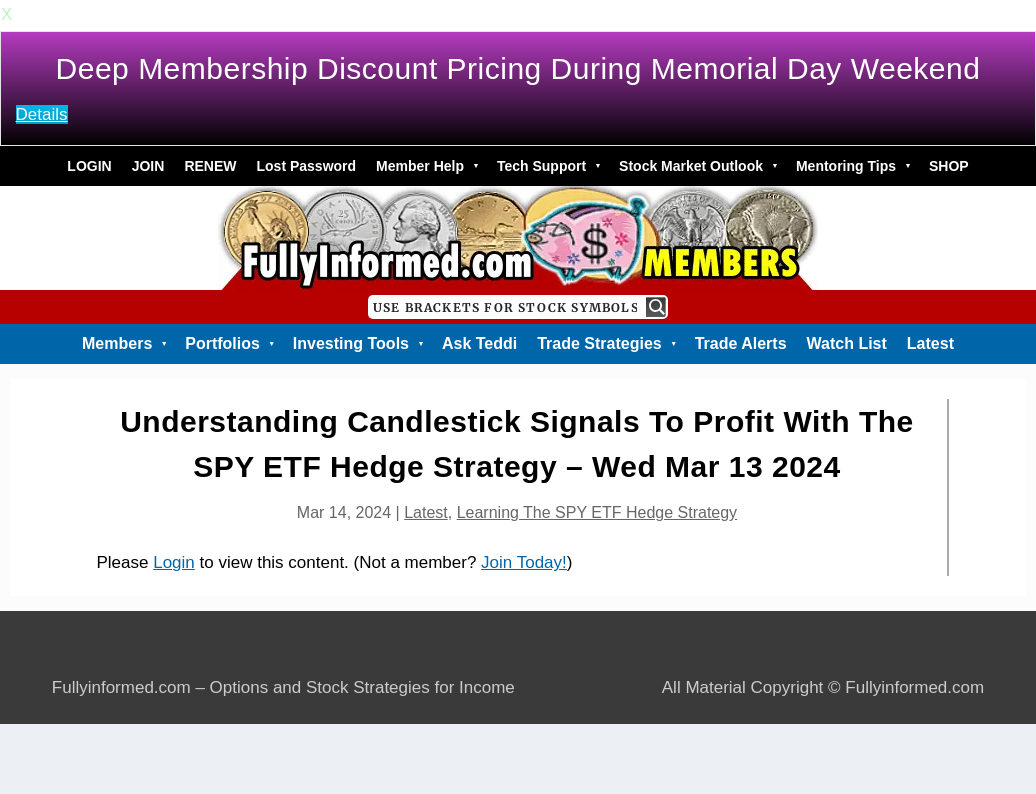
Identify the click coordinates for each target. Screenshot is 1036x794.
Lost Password (307, 166)
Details (42, 114)
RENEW (210, 166)
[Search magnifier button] (656, 307)
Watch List (847, 343)
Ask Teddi (479, 343)
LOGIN (89, 166)
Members (123, 344)
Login (174, 562)
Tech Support (548, 166)
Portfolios (229, 344)
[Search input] (505, 307)
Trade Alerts (741, 343)
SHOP (949, 166)
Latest (930, 343)
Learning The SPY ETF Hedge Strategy (597, 512)
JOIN (148, 166)
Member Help (426, 166)
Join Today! (524, 562)
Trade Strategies (605, 344)
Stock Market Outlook (697, 166)
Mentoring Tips (852, 166)
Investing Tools (357, 344)
